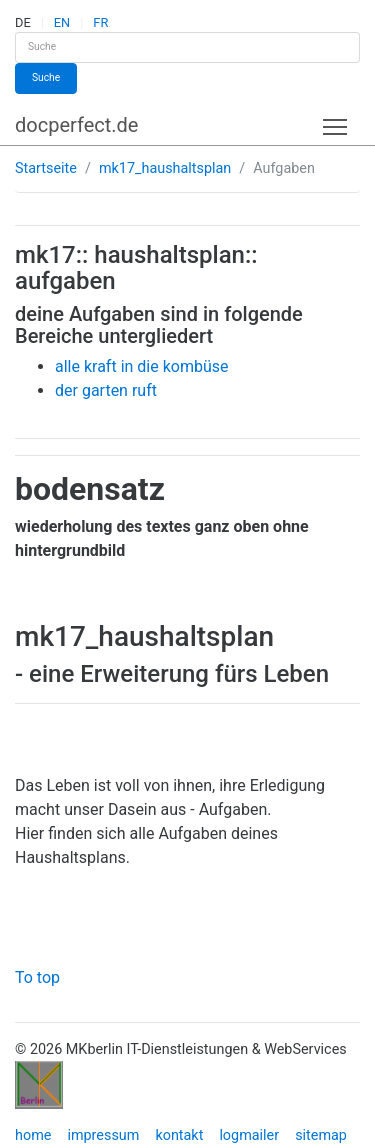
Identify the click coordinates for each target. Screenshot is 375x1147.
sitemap (321, 1135)
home (33, 1135)
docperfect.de (76, 125)
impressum (103, 1135)
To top (37, 977)
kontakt (179, 1135)
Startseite (46, 168)
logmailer (249, 1135)
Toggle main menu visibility (336, 122)
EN (62, 22)
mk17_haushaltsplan (165, 168)
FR (100, 22)
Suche (46, 77)
